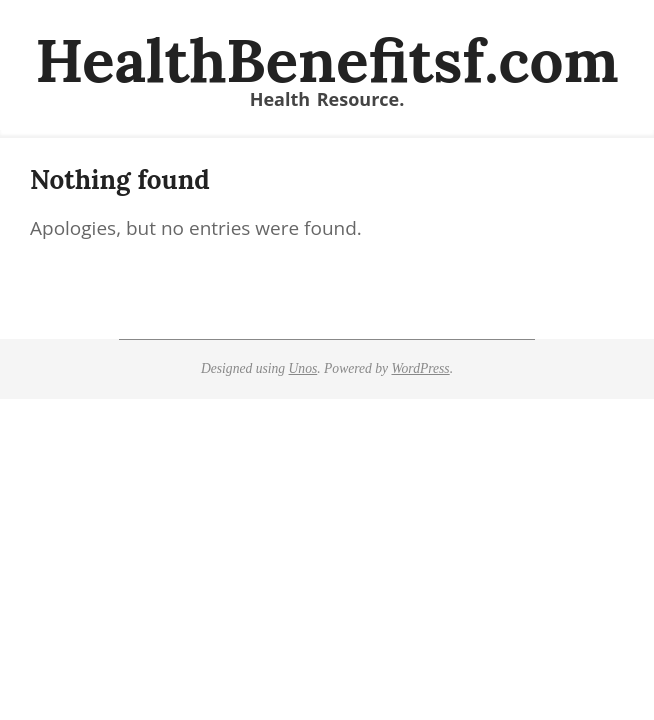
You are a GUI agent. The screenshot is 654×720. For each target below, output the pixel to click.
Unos (303, 368)
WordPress (420, 368)
